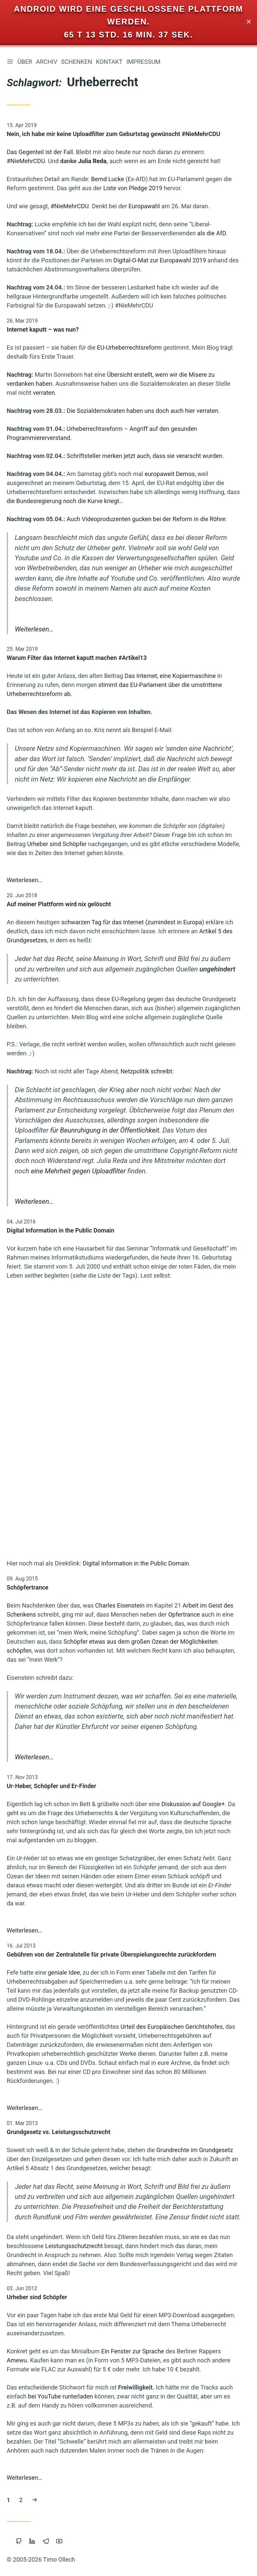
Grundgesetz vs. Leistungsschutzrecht (58, 2131)
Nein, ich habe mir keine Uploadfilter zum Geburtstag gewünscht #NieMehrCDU (113, 134)
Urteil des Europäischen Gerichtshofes (171, 2026)
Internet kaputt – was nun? (43, 329)
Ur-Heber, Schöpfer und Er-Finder (51, 1785)
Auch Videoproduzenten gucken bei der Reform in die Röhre (146, 519)
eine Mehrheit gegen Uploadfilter (78, 1171)
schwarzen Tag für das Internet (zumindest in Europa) (132, 922)
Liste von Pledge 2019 (132, 188)
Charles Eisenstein (120, 1605)
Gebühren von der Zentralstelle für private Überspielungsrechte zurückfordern (111, 1954)
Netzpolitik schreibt (146, 1071)
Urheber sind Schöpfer (57, 844)
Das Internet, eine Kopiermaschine (170, 676)
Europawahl (144, 206)
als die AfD (211, 233)
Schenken (77, 61)
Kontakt (110, 61)
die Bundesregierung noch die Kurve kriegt (63, 501)
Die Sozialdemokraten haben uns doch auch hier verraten (142, 411)
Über (26, 61)
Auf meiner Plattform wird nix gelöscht (59, 904)
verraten (44, 392)
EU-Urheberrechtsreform (129, 347)
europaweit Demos (170, 474)
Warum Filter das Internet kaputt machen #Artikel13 (77, 658)
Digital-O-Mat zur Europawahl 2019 (159, 260)
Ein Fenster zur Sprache (132, 2351)
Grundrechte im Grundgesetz (194, 2149)
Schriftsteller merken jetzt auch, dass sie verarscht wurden (144, 456)
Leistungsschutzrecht (74, 2245)
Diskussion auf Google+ (193, 1803)
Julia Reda (92, 161)
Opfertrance (184, 1614)
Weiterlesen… (34, 629)
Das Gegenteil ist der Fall (40, 152)
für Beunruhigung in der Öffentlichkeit (104, 1131)
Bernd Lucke (107, 179)
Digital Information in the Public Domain (60, 1230)
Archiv (48, 61)
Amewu (17, 2360)
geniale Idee (64, 1972)
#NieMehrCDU (26, 161)
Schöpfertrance (28, 1587)
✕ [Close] (249, 21)
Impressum (144, 61)
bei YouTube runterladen (60, 2396)
